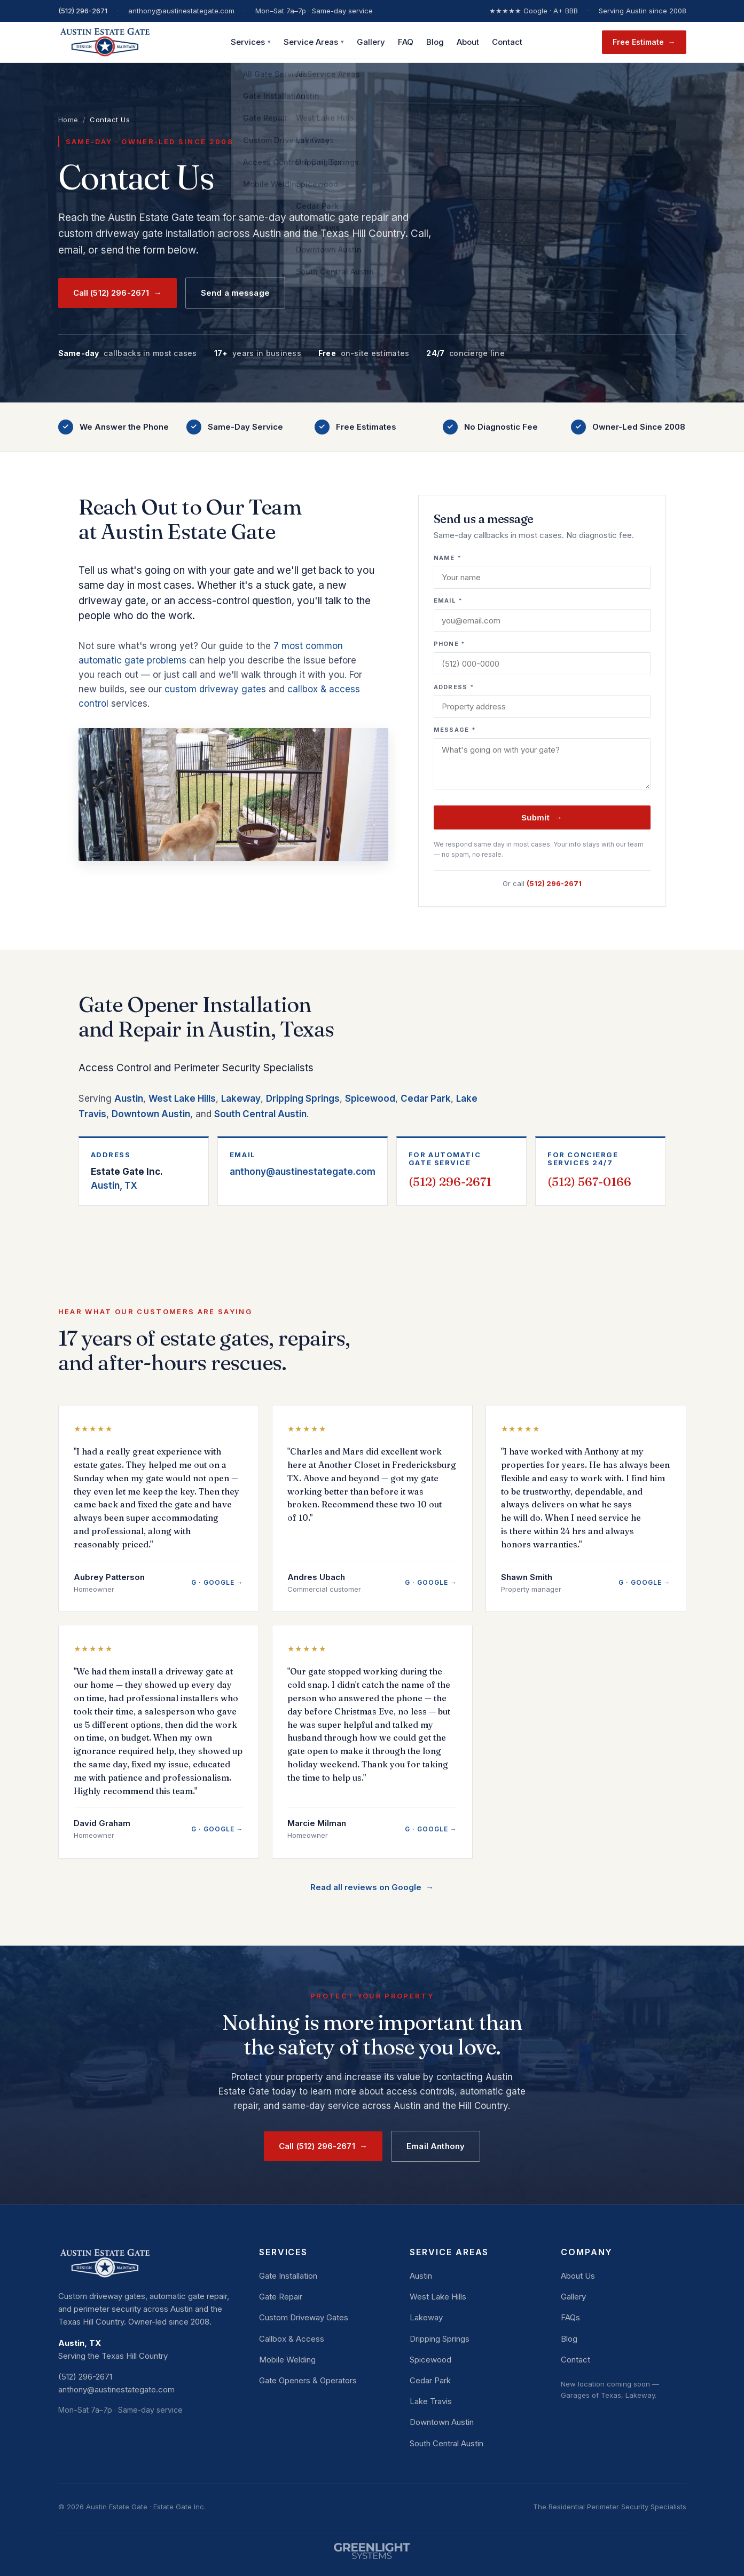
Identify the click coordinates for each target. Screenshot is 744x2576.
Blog (435, 42)
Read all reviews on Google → (372, 1887)
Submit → (541, 817)
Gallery (371, 42)
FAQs (570, 2317)
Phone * (450, 643)
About (468, 42)
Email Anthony (435, 2146)
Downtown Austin (151, 1114)
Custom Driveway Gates (303, 2317)
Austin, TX (144, 1178)
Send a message (235, 293)
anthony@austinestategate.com (302, 1171)
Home (68, 119)
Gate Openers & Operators (308, 2380)
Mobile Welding (287, 2359)
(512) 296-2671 (82, 10)
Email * (448, 600)
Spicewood (370, 1098)
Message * (455, 729)
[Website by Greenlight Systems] (372, 2546)
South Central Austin (260, 1114)
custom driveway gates (215, 689)
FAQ (405, 42)
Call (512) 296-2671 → (117, 293)
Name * (448, 558)
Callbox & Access (291, 2339)
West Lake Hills (182, 1098)
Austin (128, 1098)
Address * (454, 687)
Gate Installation (288, 2276)
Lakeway (241, 1098)
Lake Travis (431, 2401)
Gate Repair (280, 2296)
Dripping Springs (303, 1098)
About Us (578, 2276)
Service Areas (314, 42)
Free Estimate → (644, 41)
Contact (507, 42)
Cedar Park (426, 1098)
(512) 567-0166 (589, 1181)
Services (251, 42)
